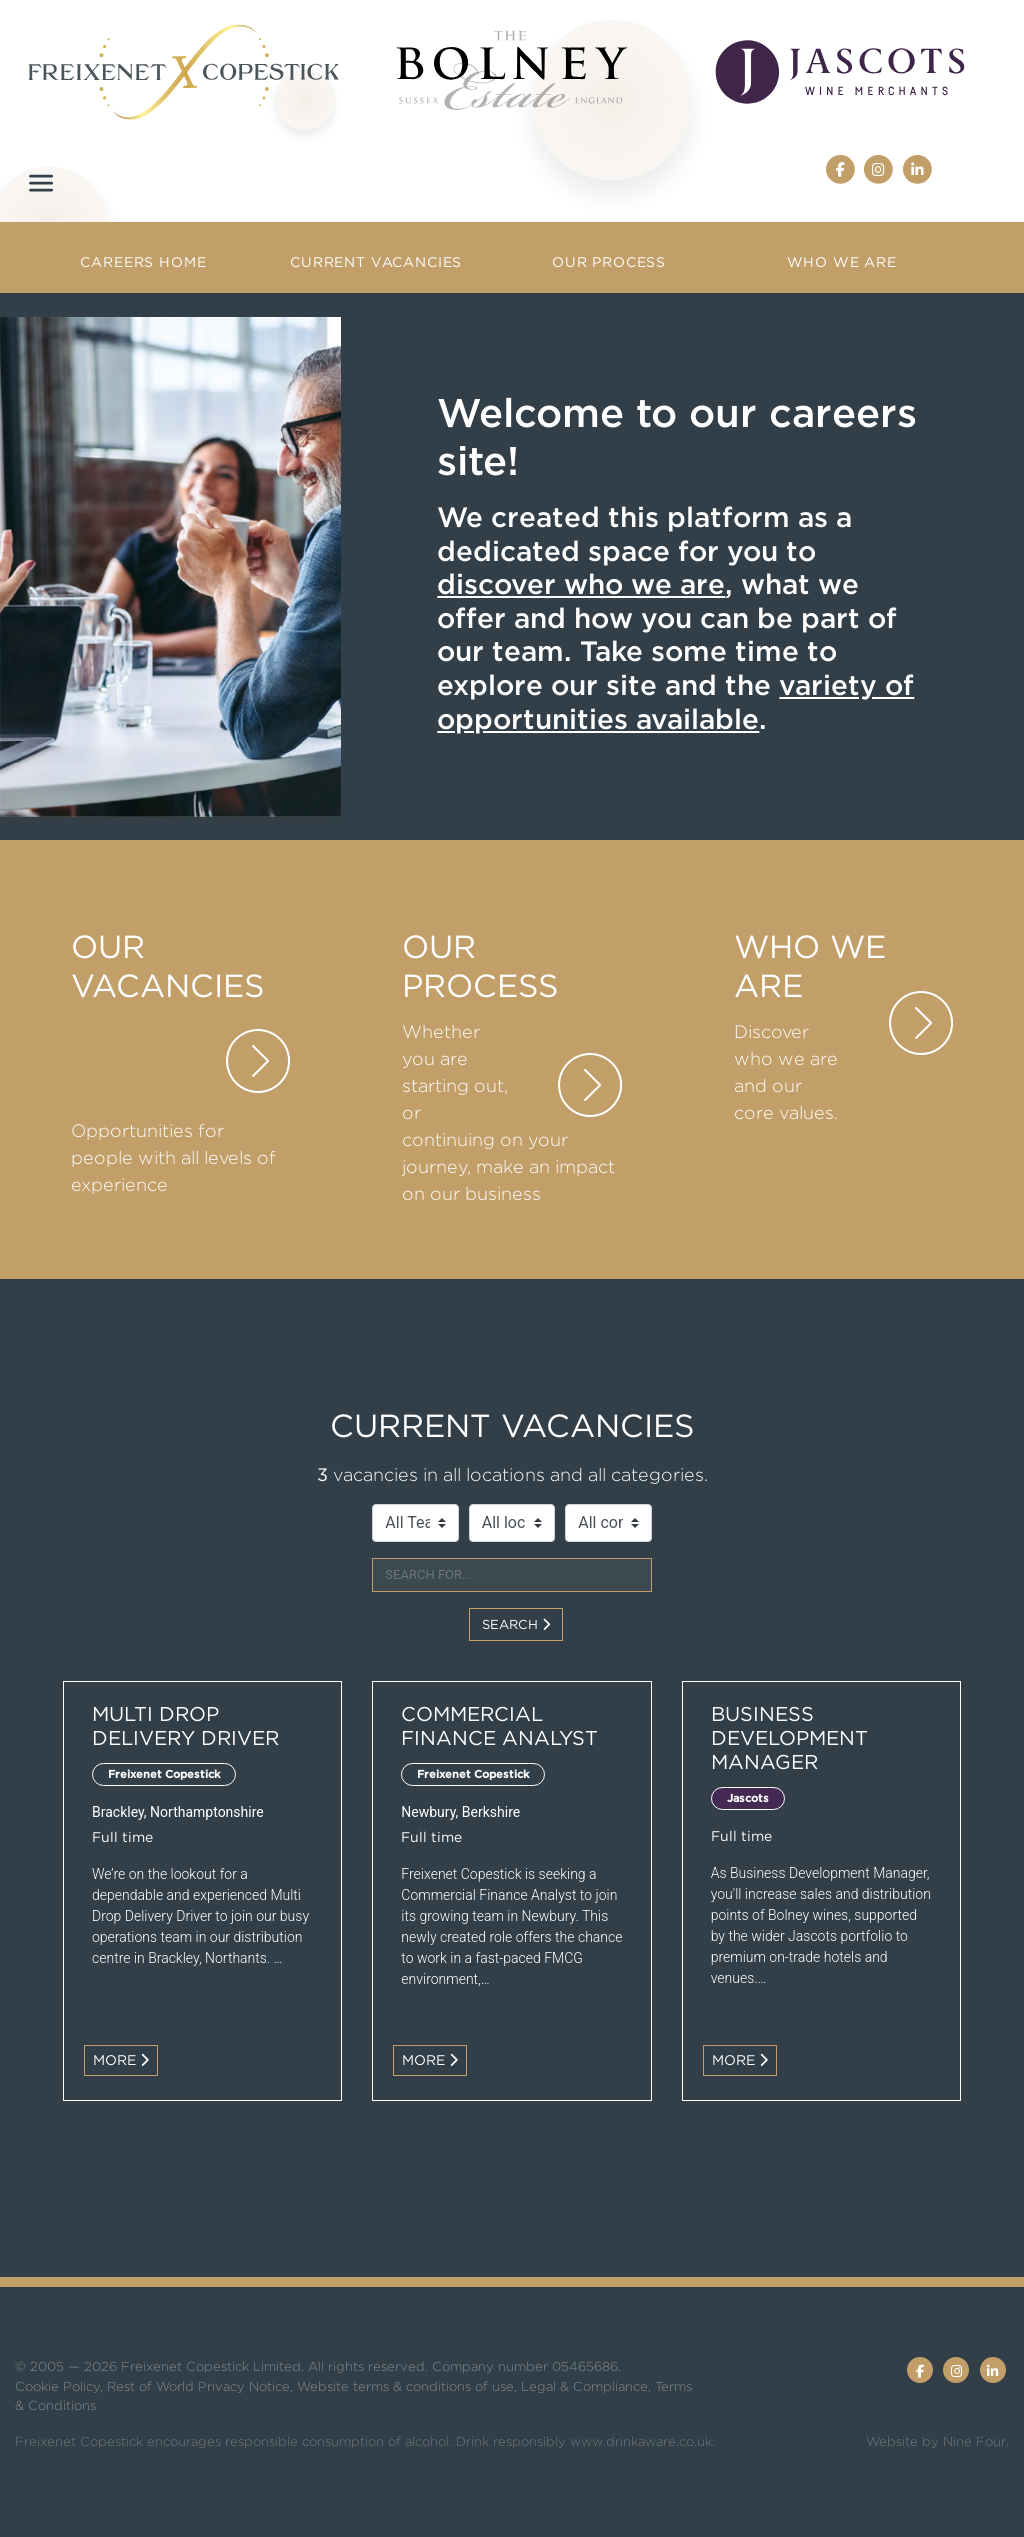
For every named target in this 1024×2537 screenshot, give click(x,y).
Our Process (609, 262)
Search (516, 1624)
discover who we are (581, 584)
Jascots (748, 1798)
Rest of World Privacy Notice (198, 2386)
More (121, 2060)
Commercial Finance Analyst (499, 1726)
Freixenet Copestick (164, 1774)
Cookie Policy (57, 2386)
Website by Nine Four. (937, 2441)
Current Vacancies (376, 262)
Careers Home (143, 262)
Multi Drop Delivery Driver (185, 1726)
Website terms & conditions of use (405, 2386)
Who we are (842, 262)
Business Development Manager (789, 1738)
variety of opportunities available (675, 702)
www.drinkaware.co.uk (641, 2441)
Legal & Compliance (584, 2386)
